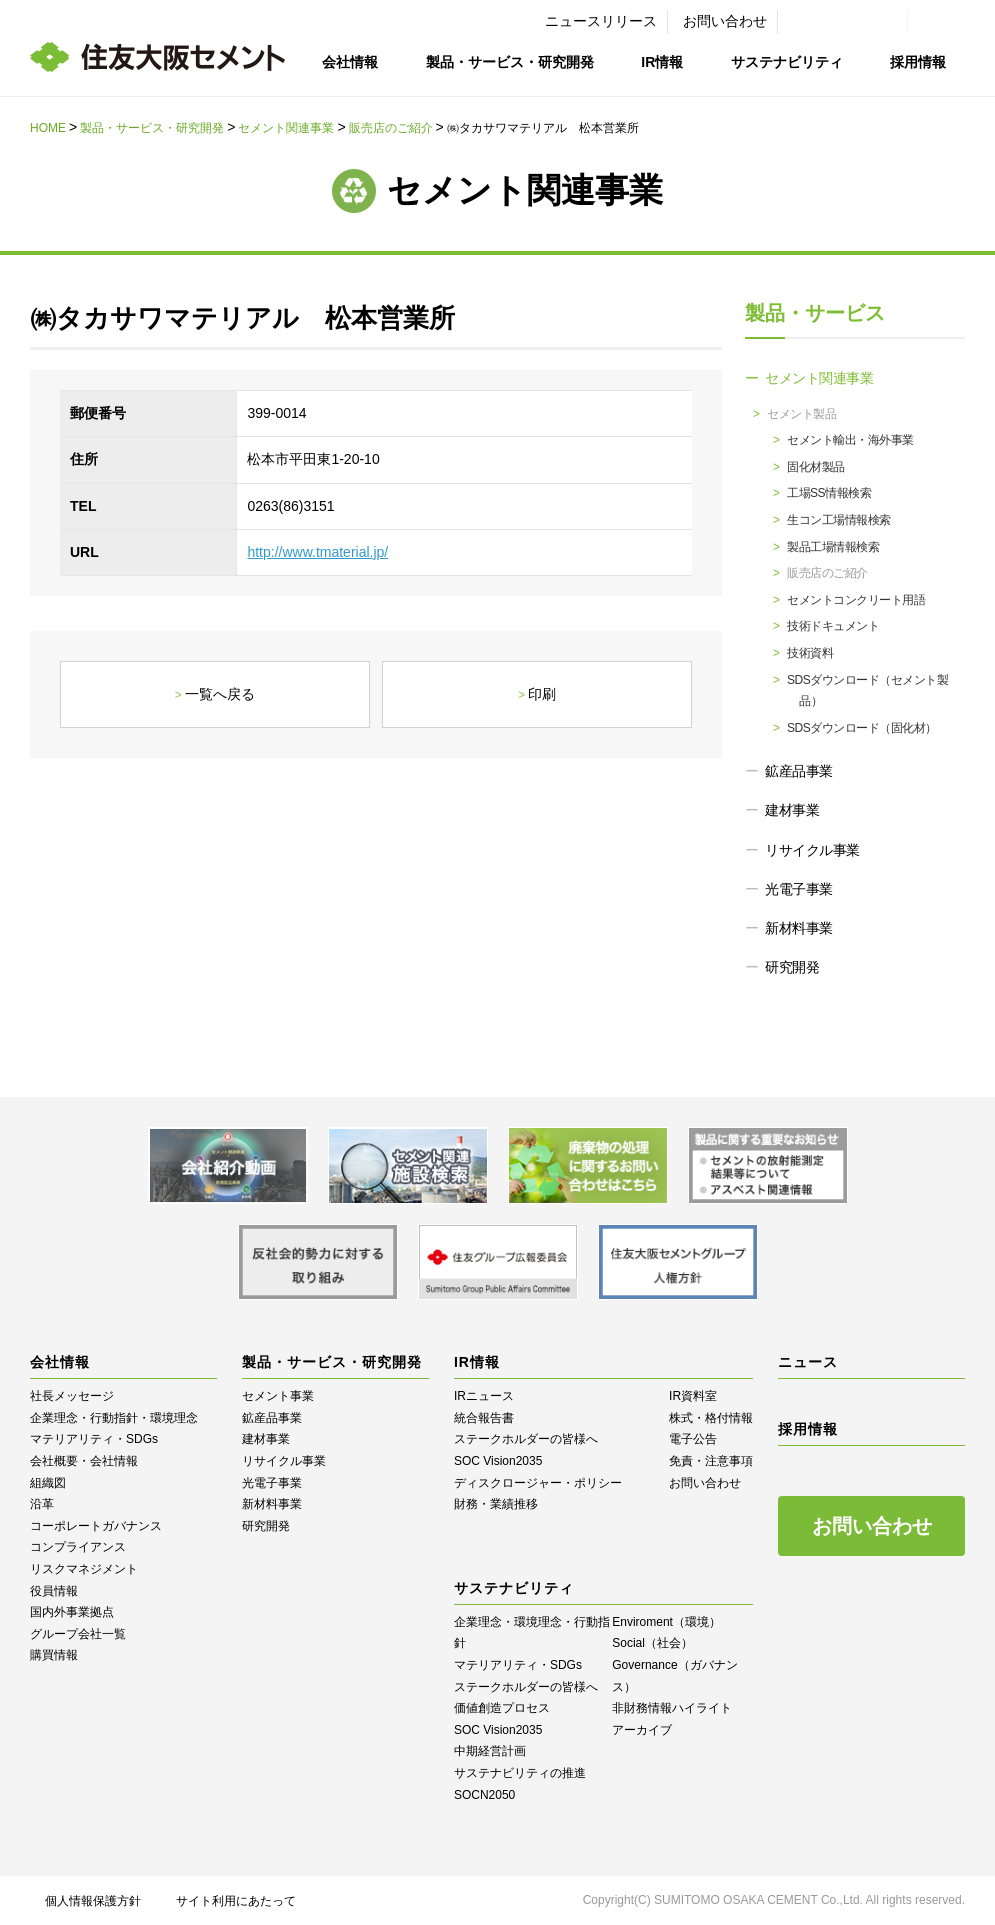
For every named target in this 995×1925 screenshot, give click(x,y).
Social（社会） (652, 1643)
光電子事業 (799, 889)
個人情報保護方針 (93, 1901)
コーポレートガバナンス (96, 1526)
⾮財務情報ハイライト (672, 1708)
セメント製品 (801, 414)
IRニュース (484, 1396)
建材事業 (792, 810)
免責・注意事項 (711, 1461)
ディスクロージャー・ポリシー (538, 1483)
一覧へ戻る (220, 694)
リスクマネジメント (84, 1569)
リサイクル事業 (812, 850)
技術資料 (810, 653)
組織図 (48, 1483)
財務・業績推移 (496, 1504)
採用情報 (918, 62)
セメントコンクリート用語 (856, 600)
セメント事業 (278, 1396)
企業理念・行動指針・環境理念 (114, 1418)
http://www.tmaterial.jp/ (317, 552)
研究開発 (792, 967)
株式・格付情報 (711, 1418)
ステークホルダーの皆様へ (526, 1439)
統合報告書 (484, 1418)
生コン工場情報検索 (839, 520)
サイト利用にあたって (236, 1901)
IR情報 (662, 62)
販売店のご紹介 (391, 128)
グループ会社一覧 (78, 1634)
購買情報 (54, 1655)
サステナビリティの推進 (520, 1773)
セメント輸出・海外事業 (850, 440)
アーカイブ (642, 1730)
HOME (48, 128)
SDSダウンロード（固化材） (862, 728)
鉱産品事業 (799, 771)
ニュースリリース (601, 21)
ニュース (808, 1362)
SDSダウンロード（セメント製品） (867, 691)
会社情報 (350, 62)
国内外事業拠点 (72, 1612)
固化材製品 (816, 467)
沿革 (42, 1504)
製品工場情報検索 (833, 547)
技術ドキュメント (833, 626)
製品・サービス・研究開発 (510, 62)
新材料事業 (799, 928)
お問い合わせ (725, 21)
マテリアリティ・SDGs (94, 1439)
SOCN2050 (484, 1795)
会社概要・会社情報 (84, 1461)
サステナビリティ (787, 62)
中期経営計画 (490, 1751)
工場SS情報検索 (829, 493)
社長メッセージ (72, 1396)
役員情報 (54, 1591)
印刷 (542, 694)
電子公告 (693, 1439)
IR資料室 (693, 1396)
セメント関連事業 (286, 128)
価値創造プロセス (502, 1708)
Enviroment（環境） (666, 1622)
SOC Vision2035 (498, 1461)
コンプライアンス (78, 1547)
